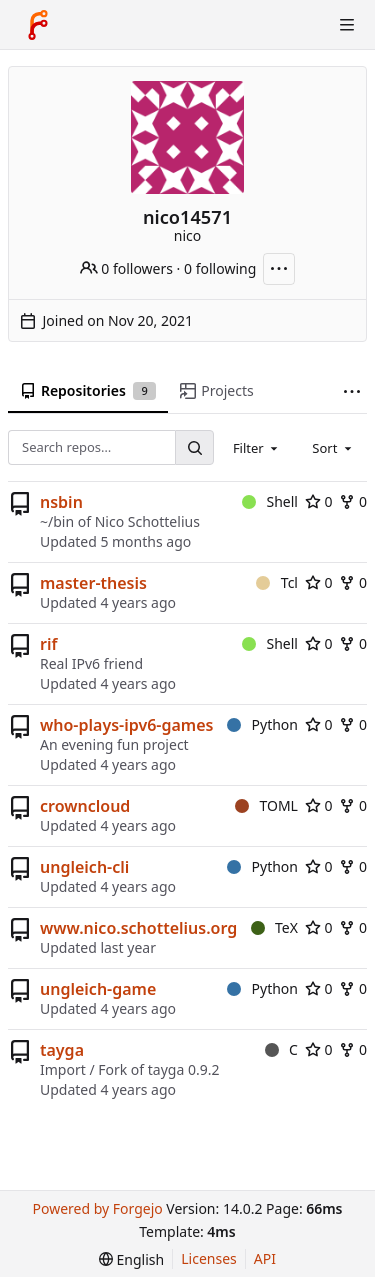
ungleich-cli (84, 867)
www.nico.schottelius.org (138, 928)
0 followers (126, 268)
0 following (220, 268)
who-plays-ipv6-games (126, 725)
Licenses (209, 1258)
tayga (62, 1050)
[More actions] (279, 269)
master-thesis (93, 583)
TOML (266, 805)
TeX (274, 927)
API (265, 1258)
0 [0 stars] (319, 501)
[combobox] (257, 447)
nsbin (61, 502)
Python (262, 724)
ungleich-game (98, 989)
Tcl (277, 582)
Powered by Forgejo (97, 1208)
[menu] (131, 1259)
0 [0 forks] (353, 501)
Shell (270, 501)
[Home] (38, 25)
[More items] (352, 391)
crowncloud (85, 806)
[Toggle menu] (347, 25)
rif (48, 644)
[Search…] (194, 447)
